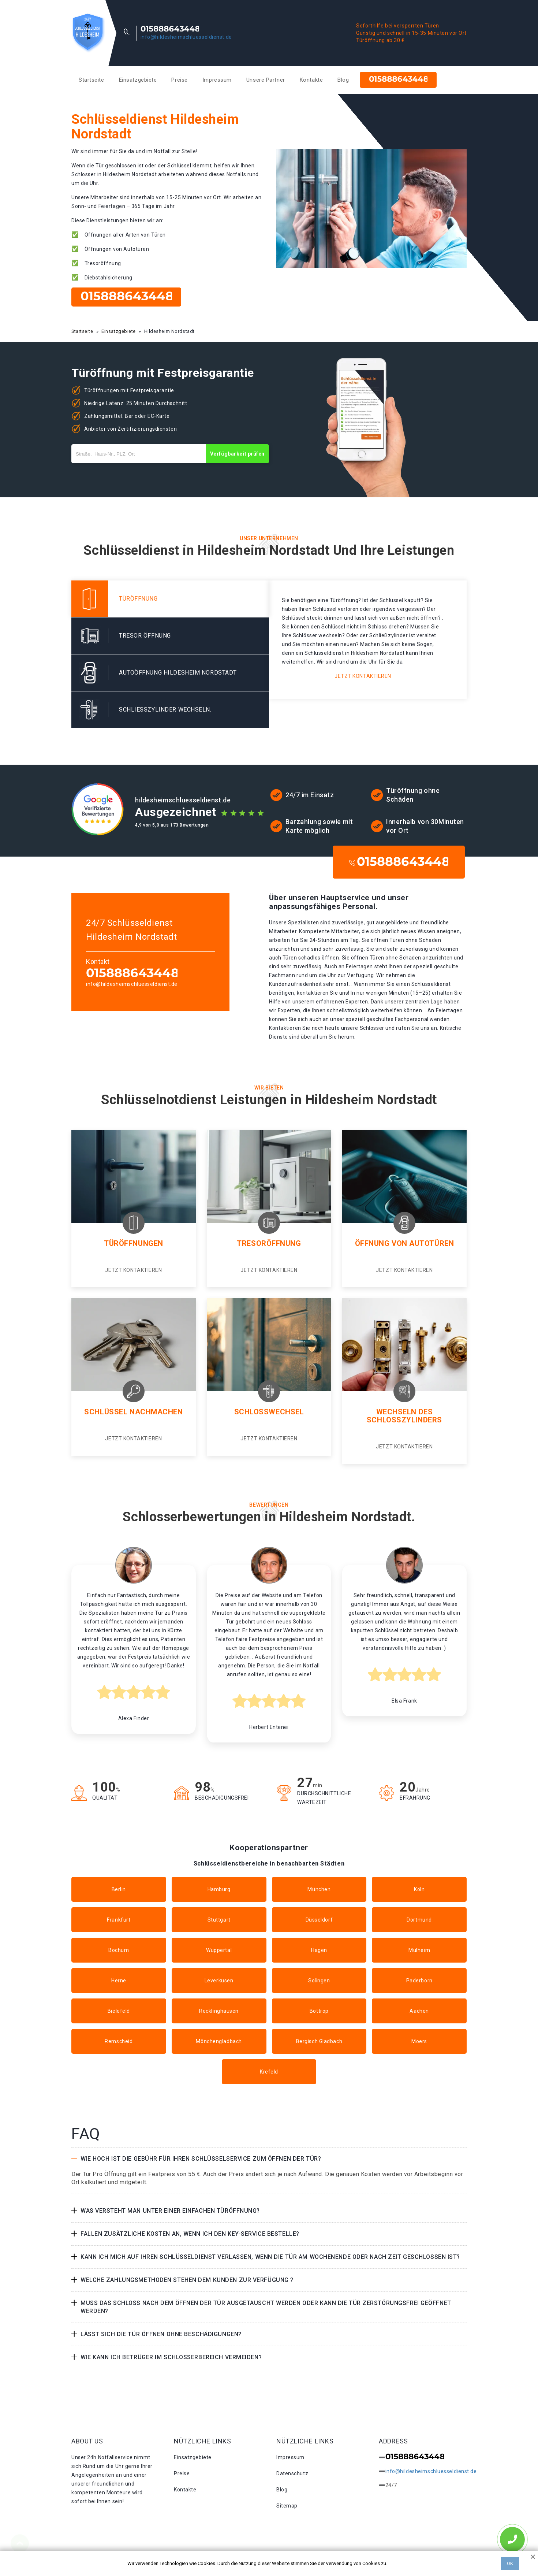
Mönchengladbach (219, 2041)
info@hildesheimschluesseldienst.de (186, 37)
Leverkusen (219, 1980)
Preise (179, 80)
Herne (118, 1980)
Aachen (419, 2011)
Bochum (118, 1950)
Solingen (319, 1980)
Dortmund (419, 1920)
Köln (419, 1889)
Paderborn (419, 1980)
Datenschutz (292, 2473)
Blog (343, 80)
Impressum (217, 80)
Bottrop (319, 2011)
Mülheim (419, 1950)
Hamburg (219, 1889)
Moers (419, 2041)
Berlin (119, 1889)
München (318, 1889)
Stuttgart (219, 1920)
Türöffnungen (133, 1243)
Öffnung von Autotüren (404, 1243)
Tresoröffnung (269, 1243)
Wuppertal (219, 1950)
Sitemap (287, 2506)
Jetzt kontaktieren (363, 676)
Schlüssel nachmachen (133, 1412)
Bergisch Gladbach (319, 2041)
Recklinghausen (219, 2011)
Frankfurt (118, 1920)
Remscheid (118, 2041)
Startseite (91, 80)
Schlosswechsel (269, 1412)
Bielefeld (119, 2011)
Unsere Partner (265, 80)
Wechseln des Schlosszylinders (404, 1416)
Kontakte (311, 80)
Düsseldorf (319, 1920)
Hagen (319, 1950)
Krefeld (269, 2072)
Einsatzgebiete (138, 80)
